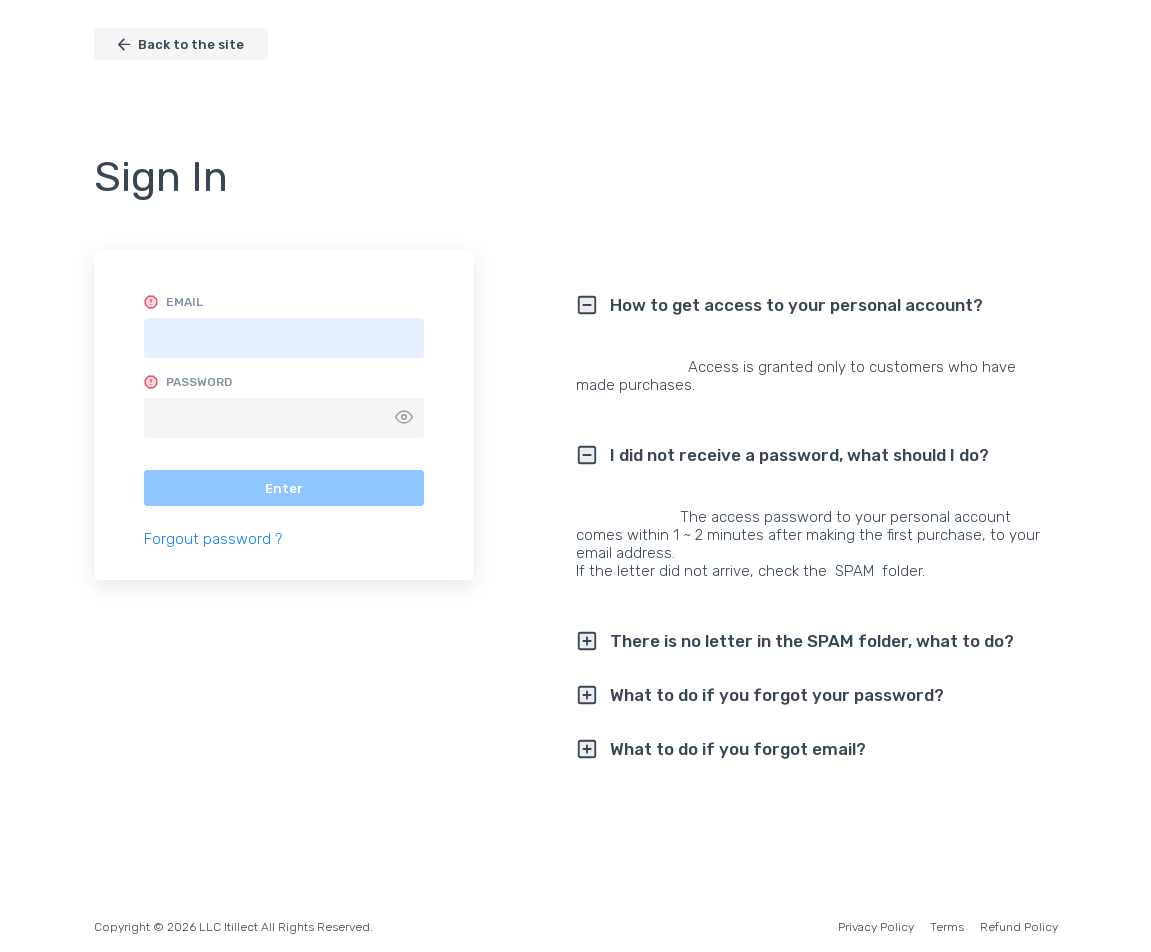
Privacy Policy (876, 927)
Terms (947, 927)
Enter (284, 488)
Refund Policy (1019, 927)
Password (199, 382)
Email (184, 302)
